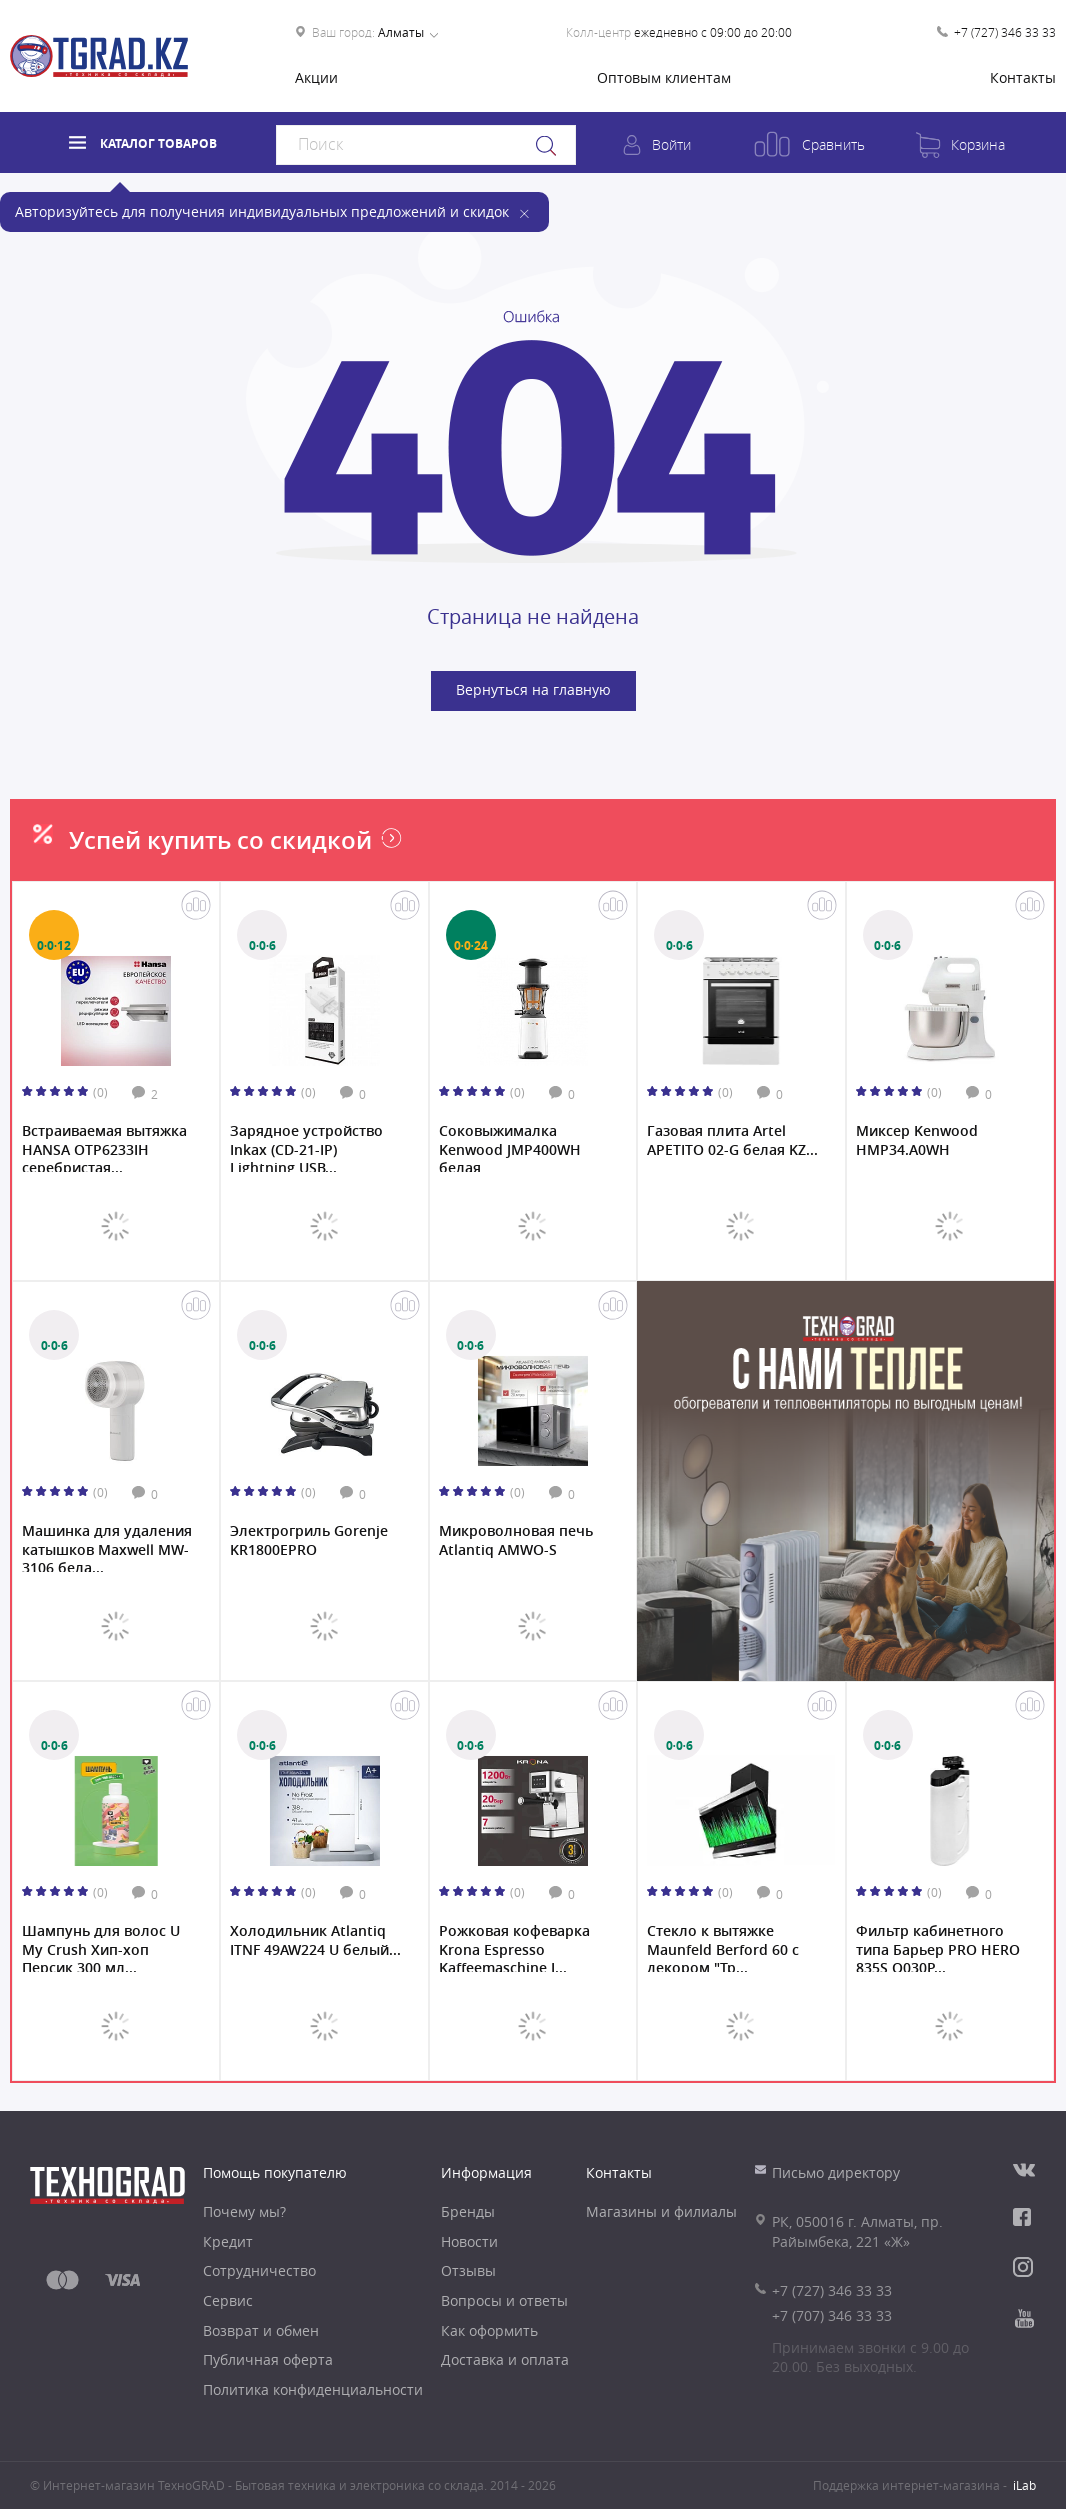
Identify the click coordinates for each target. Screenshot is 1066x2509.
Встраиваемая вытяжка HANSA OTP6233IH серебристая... (104, 1147)
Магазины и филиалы (661, 2211)
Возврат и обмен (261, 2330)
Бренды (468, 2211)
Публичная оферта (268, 2359)
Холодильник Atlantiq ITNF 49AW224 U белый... (315, 1940)
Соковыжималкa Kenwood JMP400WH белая (510, 1147)
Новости (469, 2241)
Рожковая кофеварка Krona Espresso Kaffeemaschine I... (514, 1947)
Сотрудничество (259, 2270)
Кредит (228, 2241)
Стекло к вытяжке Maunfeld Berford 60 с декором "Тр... (723, 1947)
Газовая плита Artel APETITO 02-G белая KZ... (732, 1140)
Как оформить (489, 2330)
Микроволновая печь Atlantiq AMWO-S (516, 1540)
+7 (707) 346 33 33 (832, 2315)
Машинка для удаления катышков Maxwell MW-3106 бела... (107, 1547)
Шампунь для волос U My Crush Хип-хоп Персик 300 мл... (101, 1947)
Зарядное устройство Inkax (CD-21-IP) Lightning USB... (306, 1147)
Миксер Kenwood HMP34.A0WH (917, 1140)
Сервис (228, 2300)
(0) (100, 1092)
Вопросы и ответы (504, 2300)
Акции (316, 77)
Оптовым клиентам (664, 77)
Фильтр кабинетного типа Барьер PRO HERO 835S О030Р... (938, 1947)
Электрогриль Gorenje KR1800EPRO (309, 1540)
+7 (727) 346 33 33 (1005, 32)
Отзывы (468, 2270)
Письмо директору (836, 2172)
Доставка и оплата (505, 2359)
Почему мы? (244, 2211)
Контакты (1023, 77)
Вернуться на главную (533, 689)
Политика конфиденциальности (313, 2389)
